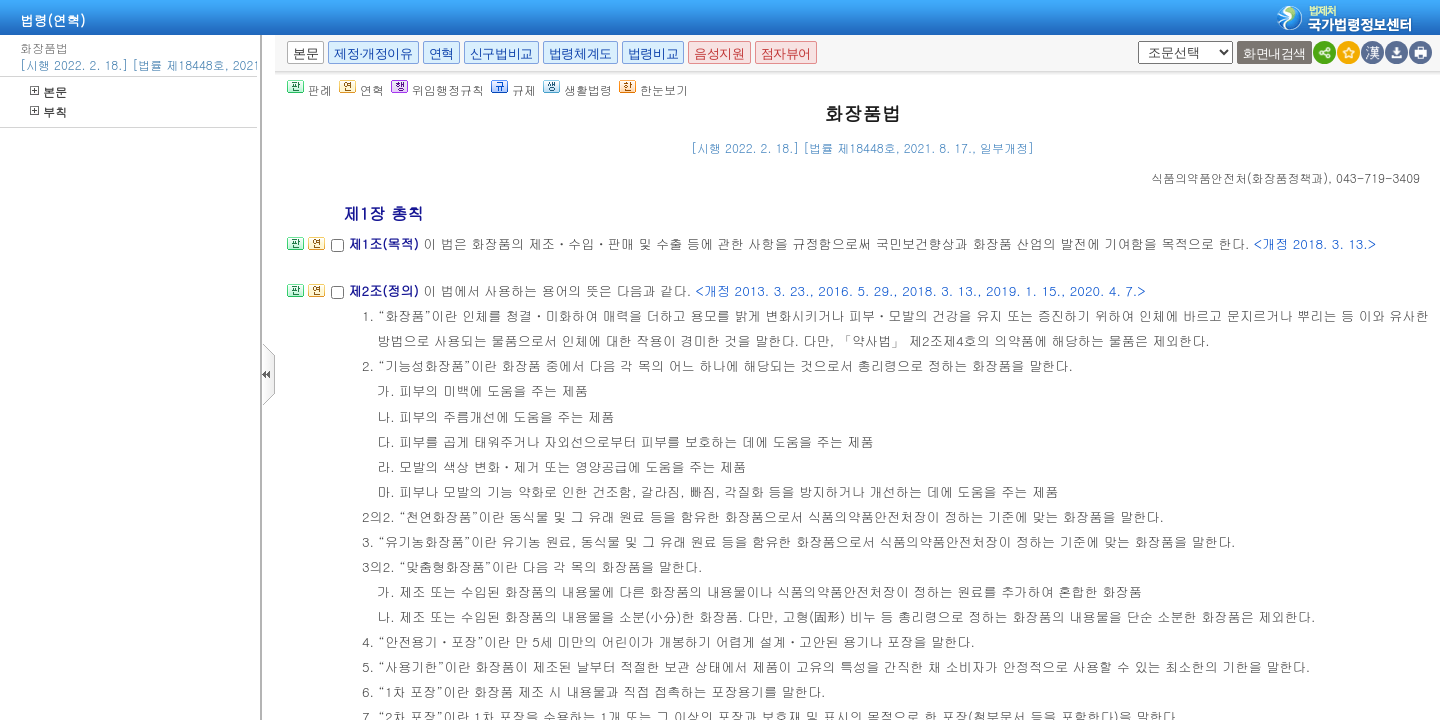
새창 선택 (1144, 41)
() (1239, 177)
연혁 (441, 53)
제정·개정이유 (373, 53)
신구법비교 (501, 53)
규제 (513, 89)
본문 (48, 91)
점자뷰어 (786, 53)
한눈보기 (653, 89)
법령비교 (653, 53)
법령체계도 (580, 53)
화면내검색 (1274, 53)
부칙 (48, 111)
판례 (309, 89)
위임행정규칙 (437, 89)
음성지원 (719, 53)
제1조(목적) (385, 243)
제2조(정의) (385, 290)
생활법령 (577, 89)
